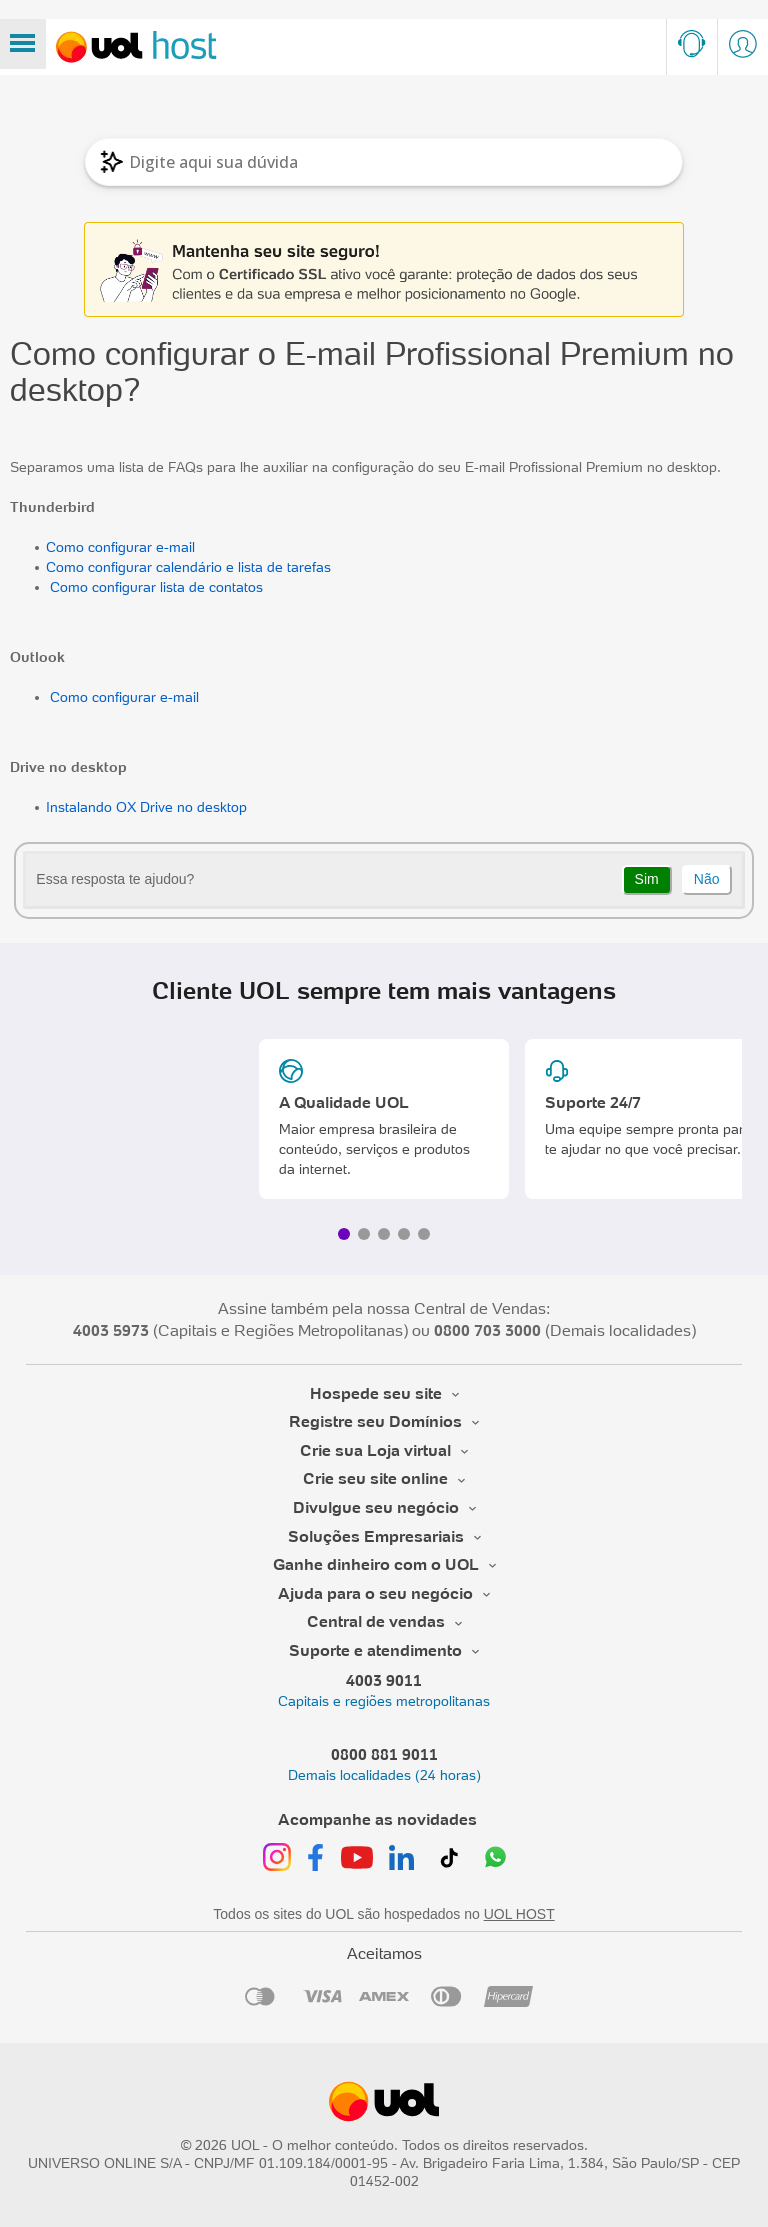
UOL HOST (519, 1914)
